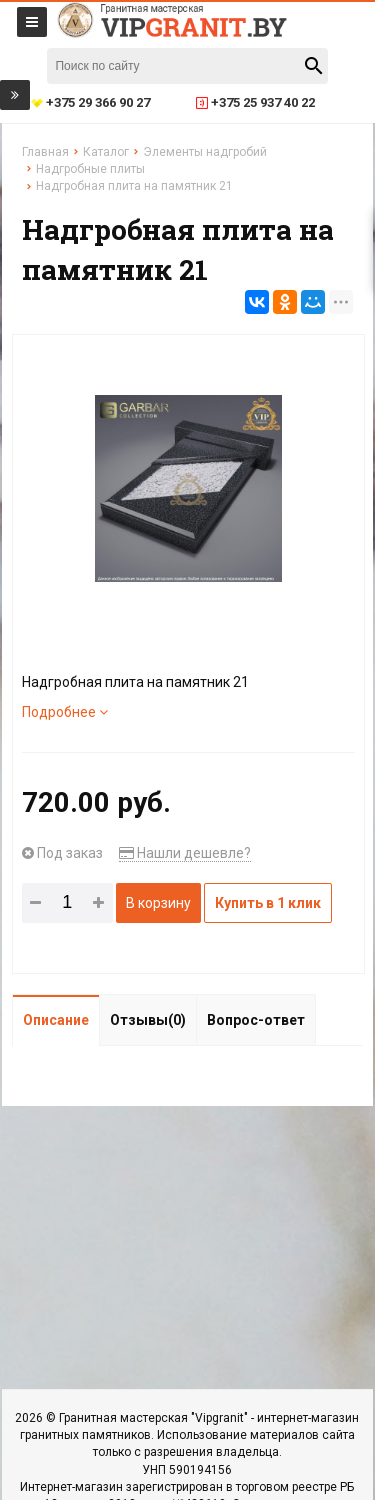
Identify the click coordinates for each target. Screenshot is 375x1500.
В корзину (158, 903)
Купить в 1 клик (268, 903)
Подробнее (65, 712)
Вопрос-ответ (256, 1020)
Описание (56, 1020)
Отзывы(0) (148, 1020)
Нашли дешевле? (185, 853)
